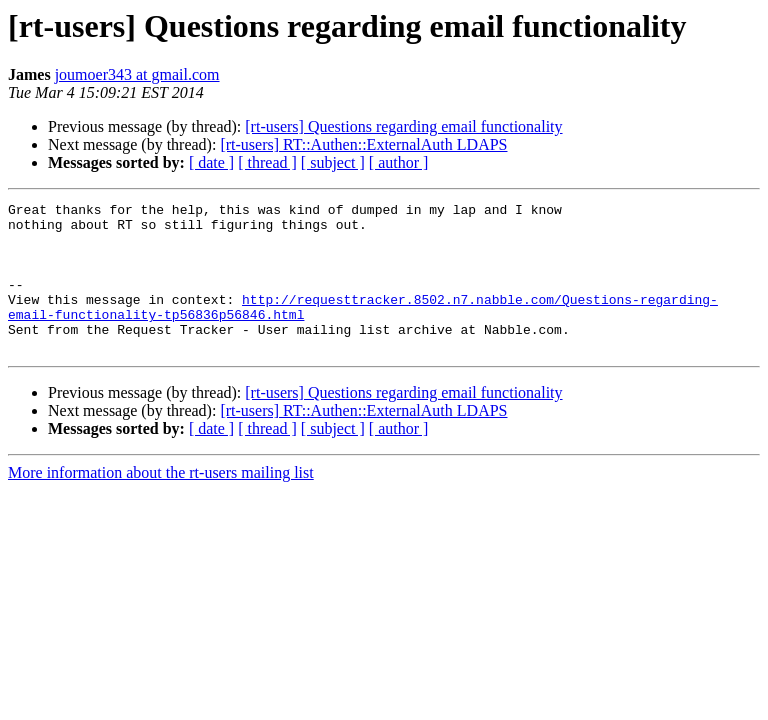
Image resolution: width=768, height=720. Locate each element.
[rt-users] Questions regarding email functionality (403, 126)
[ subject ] (333, 162)
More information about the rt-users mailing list (161, 502)
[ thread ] (267, 162)
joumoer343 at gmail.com (137, 74)
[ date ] (211, 162)
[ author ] (399, 162)
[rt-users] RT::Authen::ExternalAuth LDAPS (363, 144)
